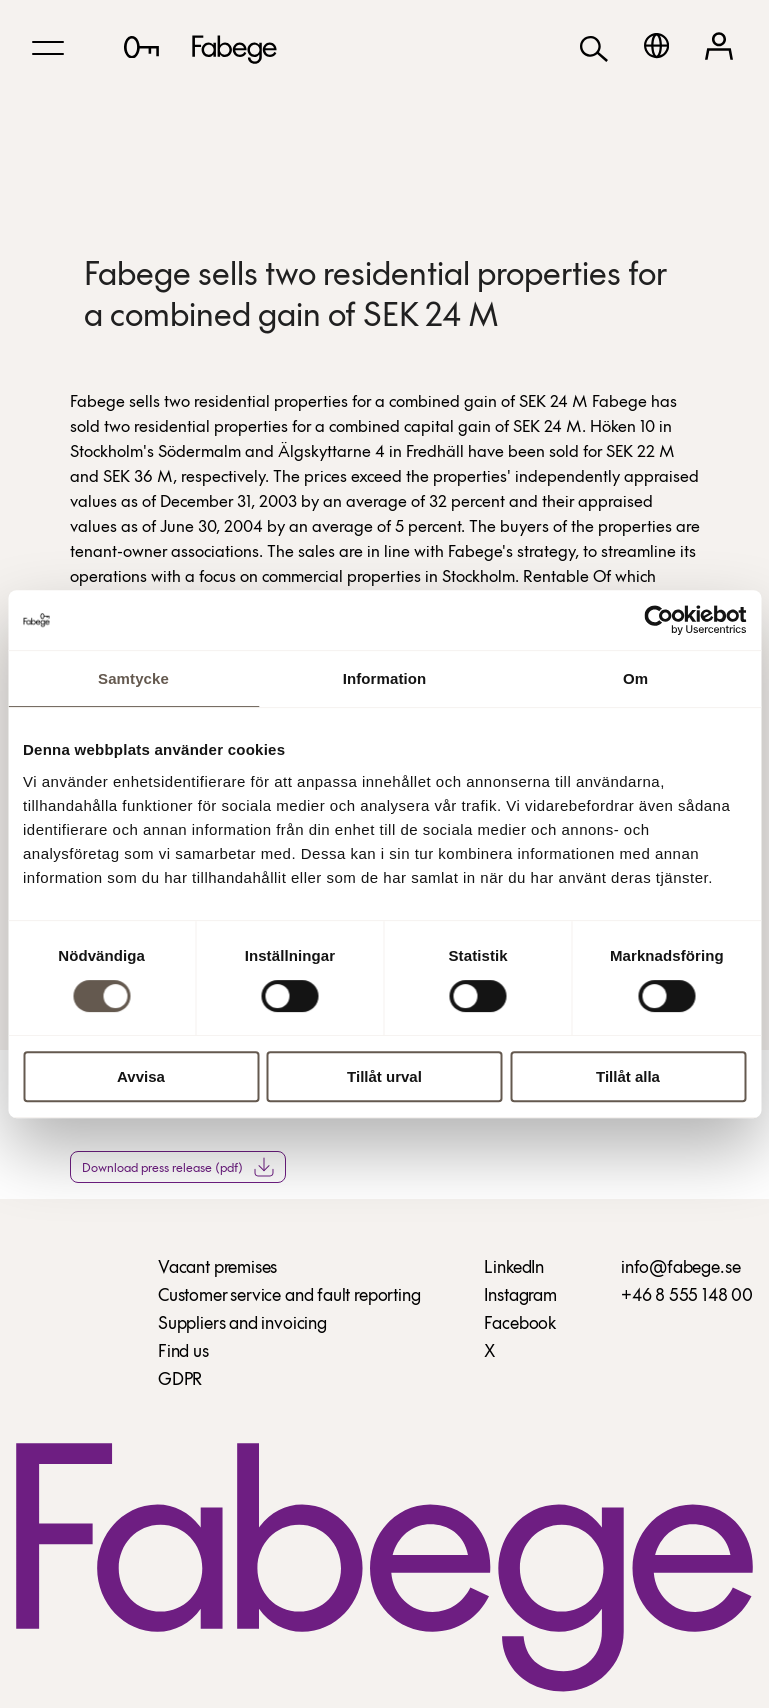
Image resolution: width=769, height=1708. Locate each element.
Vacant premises (217, 1268)
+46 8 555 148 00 (687, 1296)
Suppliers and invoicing (242, 1324)
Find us (183, 1352)
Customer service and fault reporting (289, 1296)
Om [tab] (635, 678)
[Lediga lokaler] (141, 47)
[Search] (594, 47)
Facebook (520, 1324)
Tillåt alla (628, 1076)
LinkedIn (514, 1268)
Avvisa (141, 1076)
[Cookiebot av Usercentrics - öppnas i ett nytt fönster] (658, 620)
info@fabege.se (680, 1268)
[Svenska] (656, 45)
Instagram (520, 1296)
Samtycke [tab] (133, 678)
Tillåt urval (384, 1076)
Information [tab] (385, 678)
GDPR (180, 1380)
